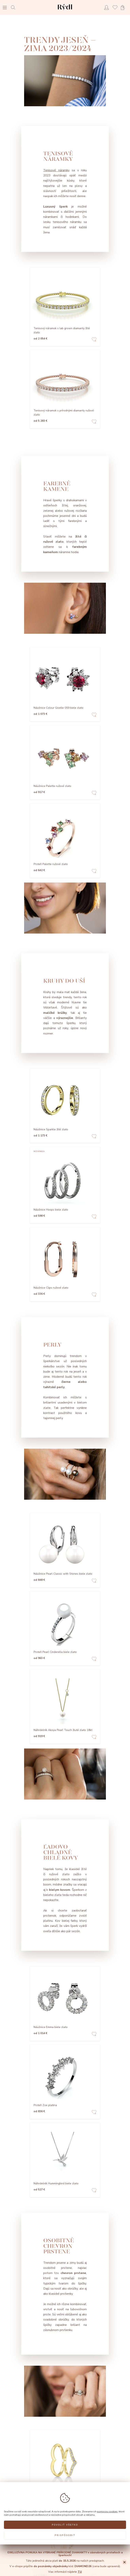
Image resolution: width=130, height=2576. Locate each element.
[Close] (124, 2562)
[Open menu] (5, 8)
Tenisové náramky (56, 170)
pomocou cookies (107, 2511)
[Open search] (14, 7)
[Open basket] (124, 7)
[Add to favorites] (94, 340)
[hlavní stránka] (65, 11)
